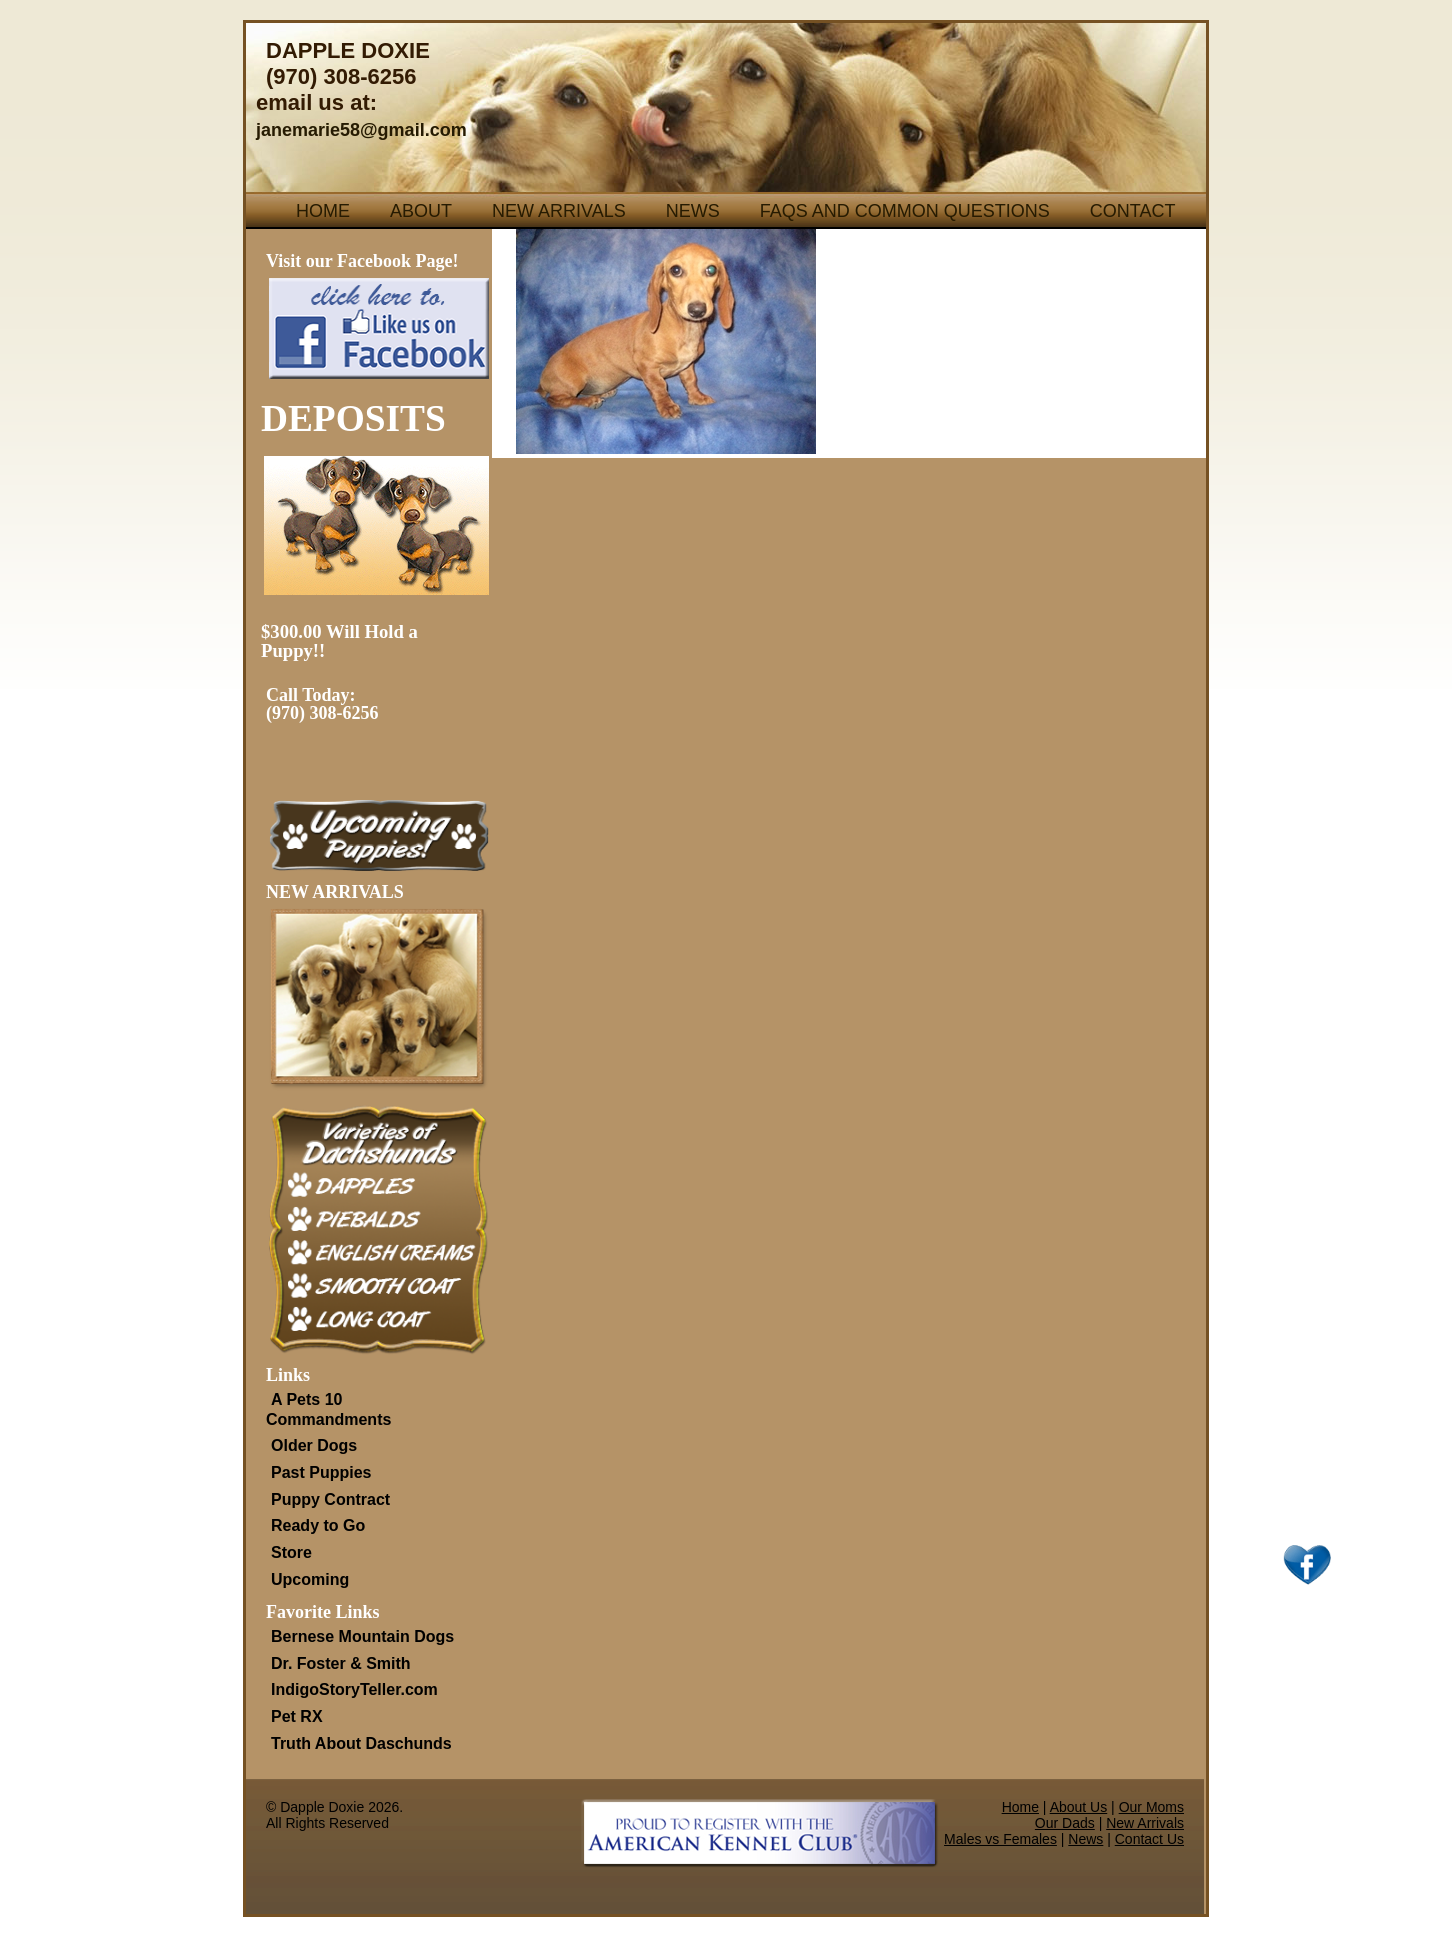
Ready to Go (318, 1525)
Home (323, 211)
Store (291, 1552)
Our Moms (1151, 1807)
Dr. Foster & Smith (341, 1663)
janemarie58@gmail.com (361, 130)
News (693, 211)
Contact (1133, 211)
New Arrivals (559, 211)
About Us (1079, 1807)
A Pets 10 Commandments (328, 1409)
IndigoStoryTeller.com (354, 1689)
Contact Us (1149, 1839)
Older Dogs (314, 1445)
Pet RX (297, 1716)
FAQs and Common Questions (905, 211)
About (421, 211)
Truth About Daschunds (361, 1743)
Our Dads (1065, 1823)
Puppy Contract (330, 1499)
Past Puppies (321, 1472)
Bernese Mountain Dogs (362, 1636)
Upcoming (310, 1579)
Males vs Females (1000, 1839)
